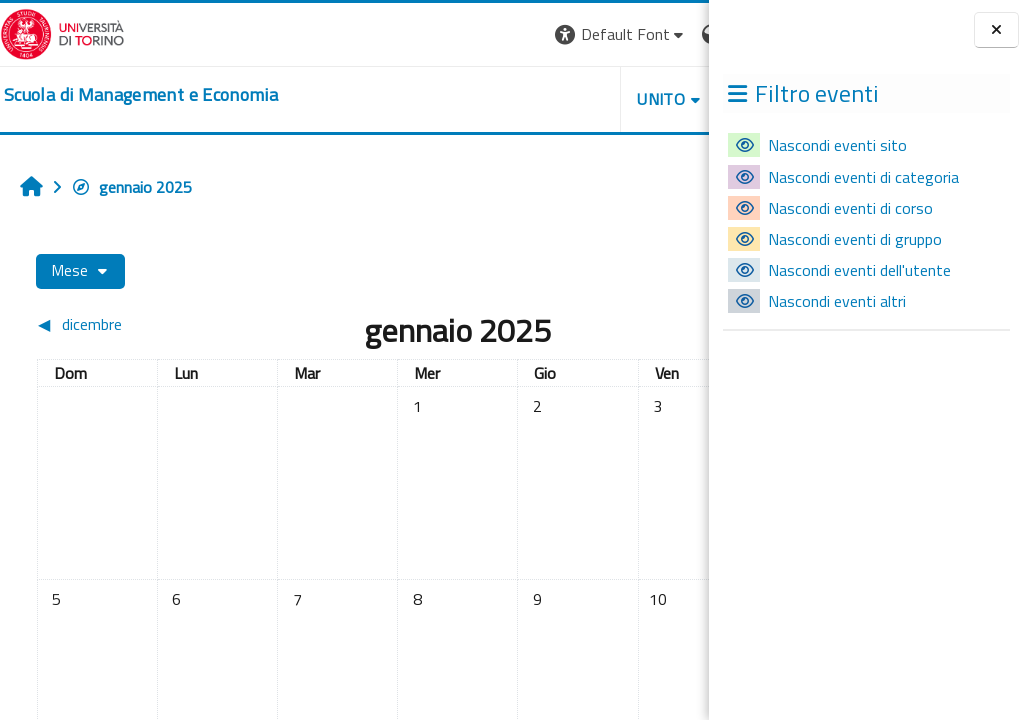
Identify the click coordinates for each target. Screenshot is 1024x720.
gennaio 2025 (131, 187)
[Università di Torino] (62, 32)
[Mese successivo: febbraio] (611, 324)
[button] (434, 34)
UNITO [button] (475, 99)
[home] (141, 95)
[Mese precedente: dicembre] (117, 324)
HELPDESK (588, 99)
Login (674, 34)
